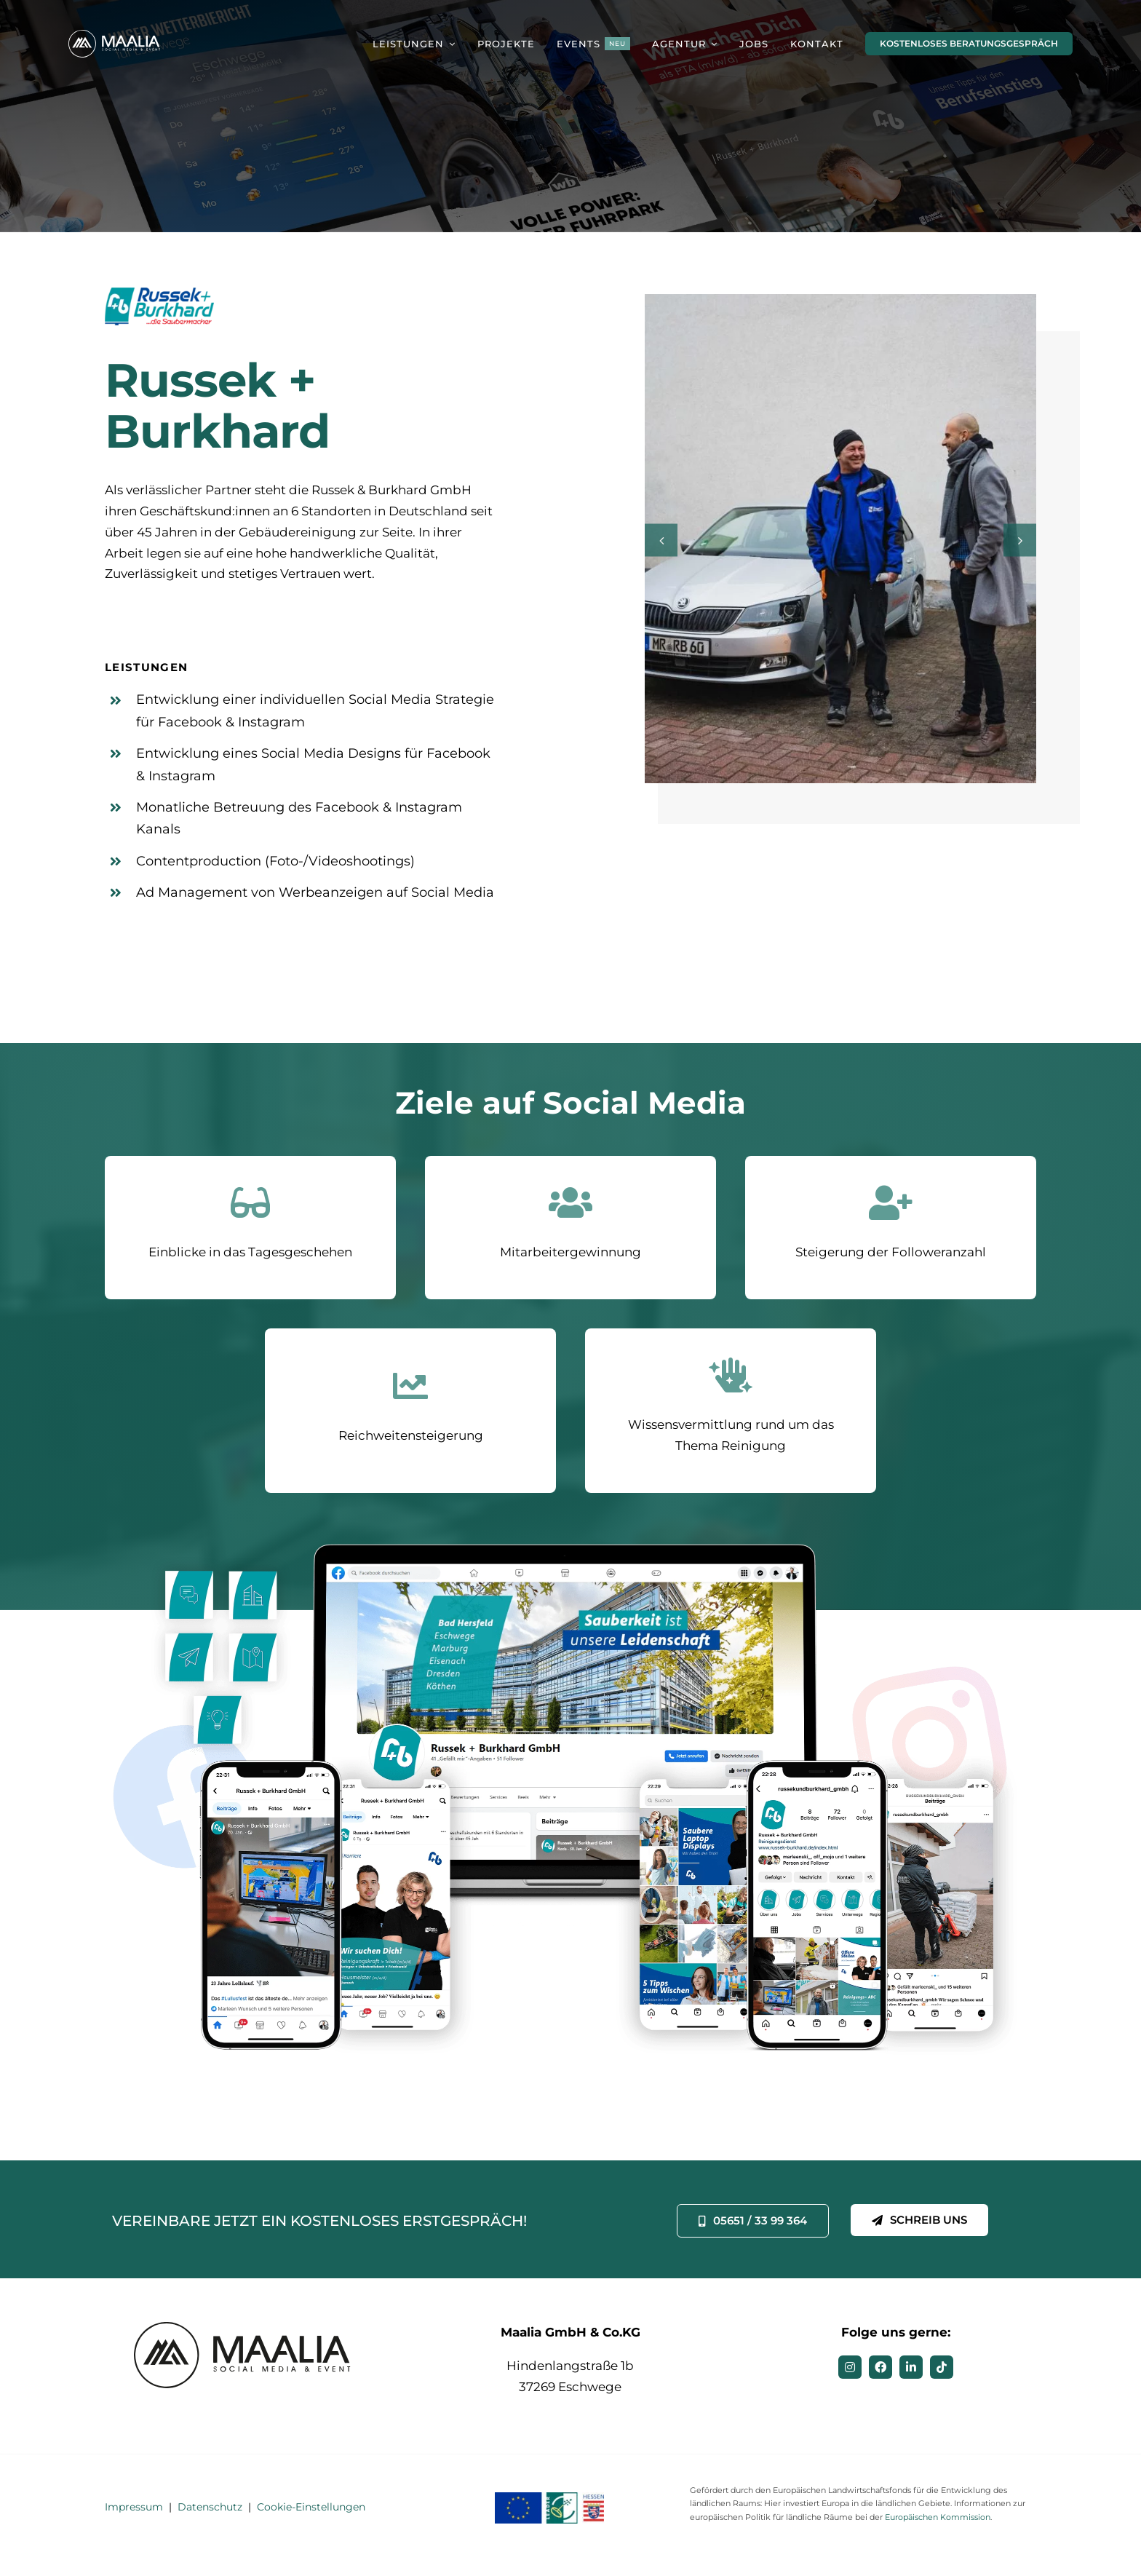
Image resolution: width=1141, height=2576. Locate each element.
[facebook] (880, 2367)
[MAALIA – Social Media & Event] (115, 35)
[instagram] (850, 2367)
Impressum (134, 2506)
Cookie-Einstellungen (311, 2506)
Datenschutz (210, 2506)
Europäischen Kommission (937, 2517)
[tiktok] (941, 2367)
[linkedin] (911, 2367)
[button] (661, 542)
